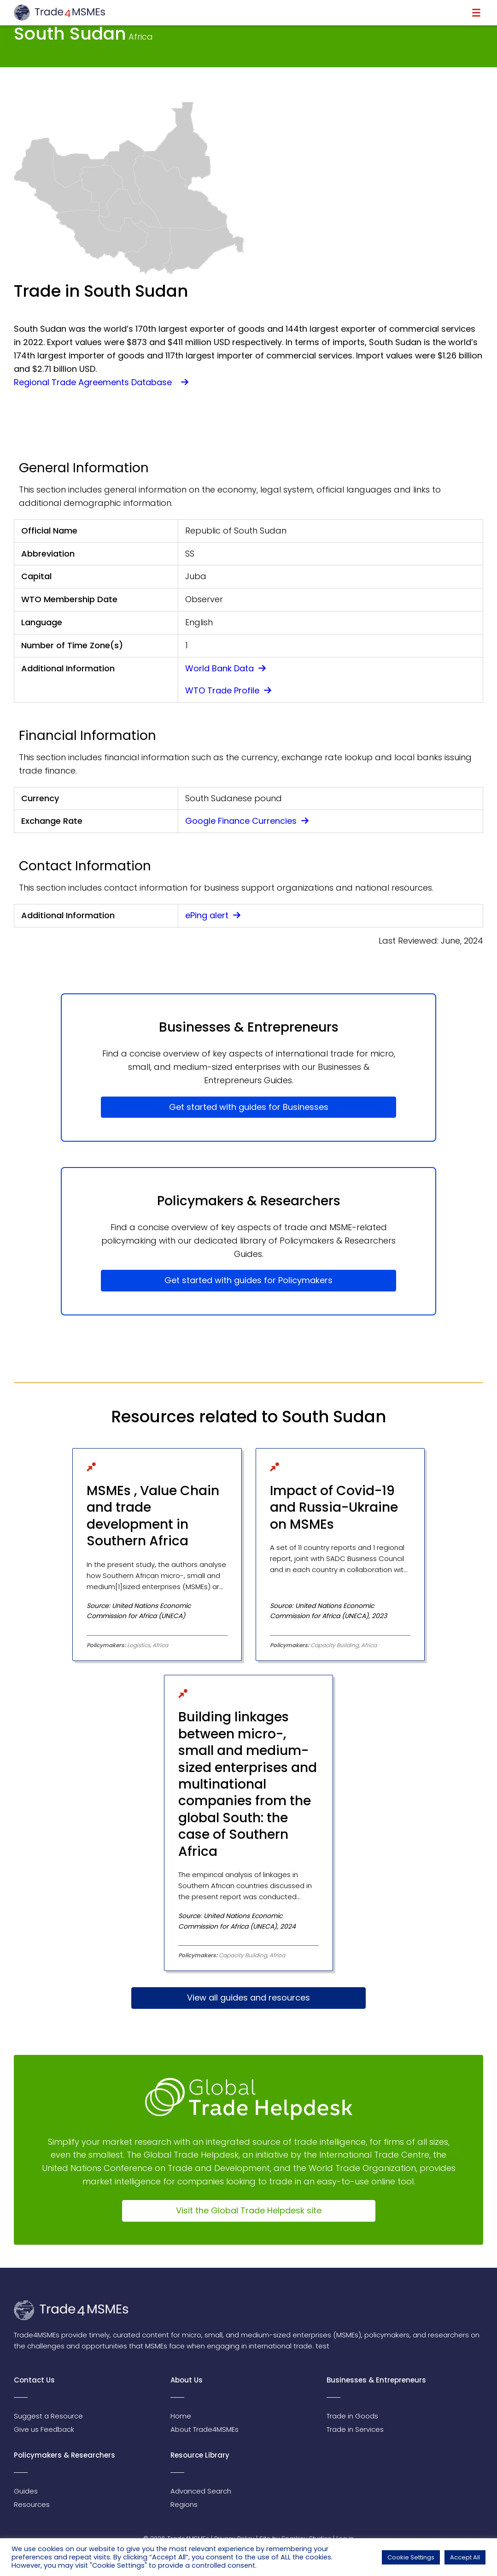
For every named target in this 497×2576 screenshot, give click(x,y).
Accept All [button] (465, 2557)
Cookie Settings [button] (410, 2557)
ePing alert (212, 915)
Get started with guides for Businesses (248, 1107)
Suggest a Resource (48, 2416)
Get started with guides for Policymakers (248, 1280)
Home (180, 2416)
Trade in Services (355, 2429)
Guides (26, 2491)
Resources (32, 2504)
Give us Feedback (44, 2429)
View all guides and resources (248, 1997)
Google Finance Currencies (247, 821)
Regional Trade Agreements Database (101, 382)
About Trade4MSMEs (204, 2429)
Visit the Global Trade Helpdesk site (249, 2210)
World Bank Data (225, 668)
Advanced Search (200, 2491)
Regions (184, 2504)
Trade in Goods (352, 2416)
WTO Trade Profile (228, 690)
